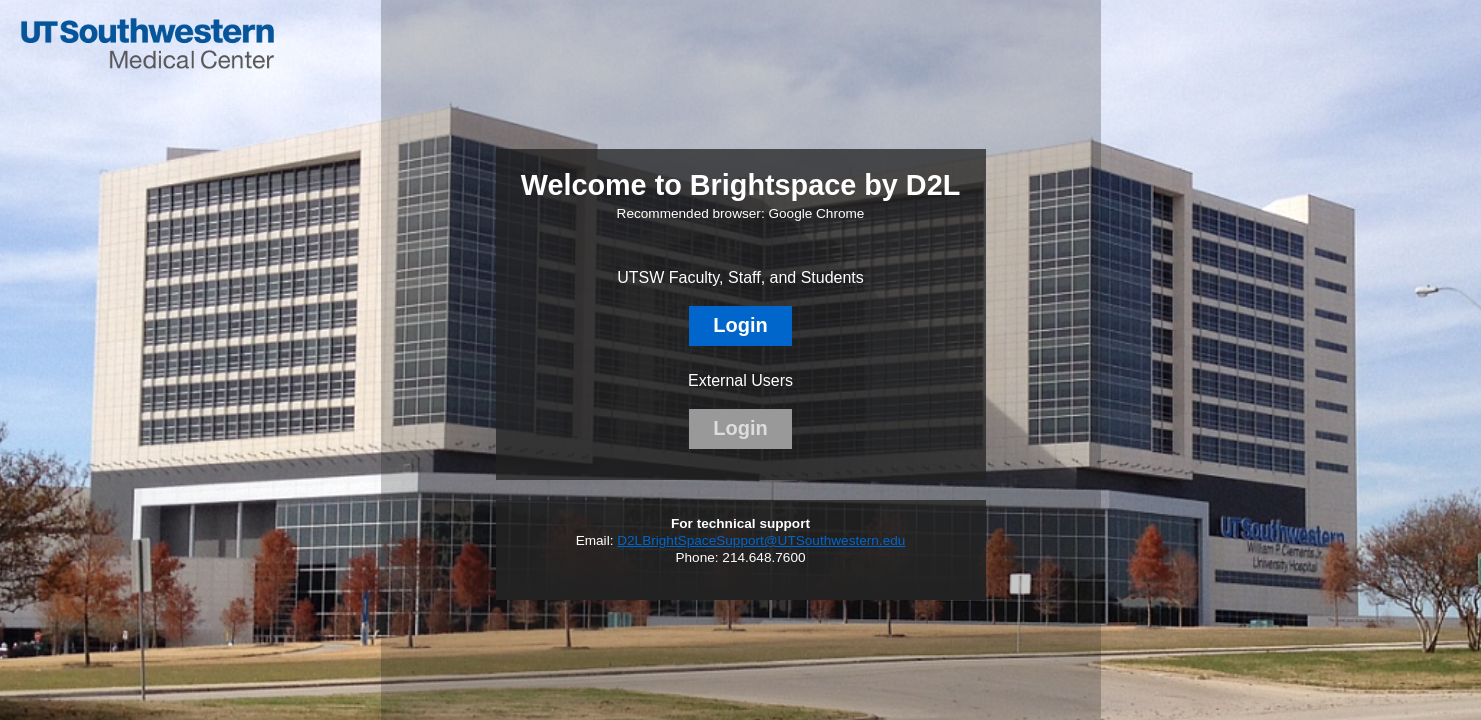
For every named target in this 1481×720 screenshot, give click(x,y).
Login (740, 325)
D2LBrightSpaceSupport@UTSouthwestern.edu (761, 540)
